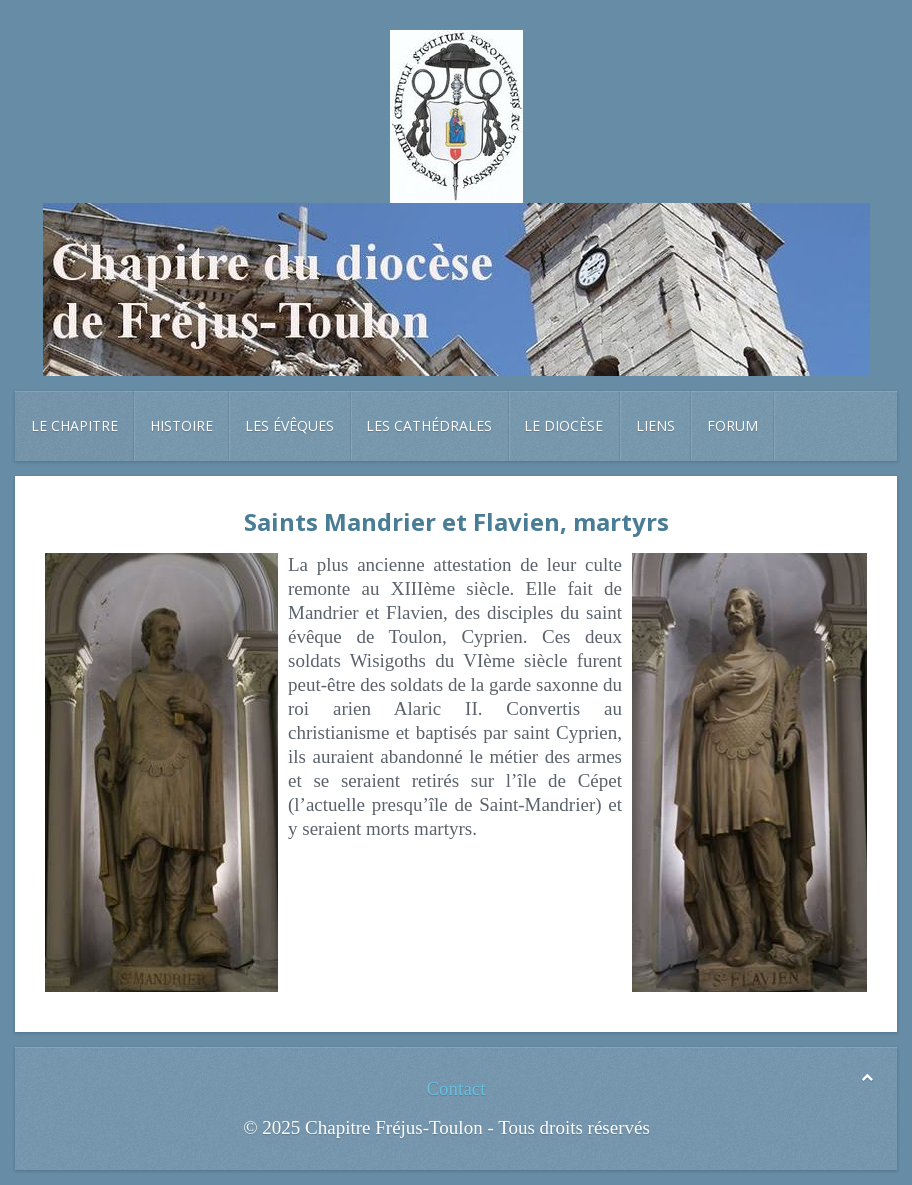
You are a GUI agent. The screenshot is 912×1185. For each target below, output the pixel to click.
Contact (455, 1088)
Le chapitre (74, 425)
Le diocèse (563, 425)
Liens (655, 425)
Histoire (181, 425)
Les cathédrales (429, 425)
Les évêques (289, 425)
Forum (732, 425)
